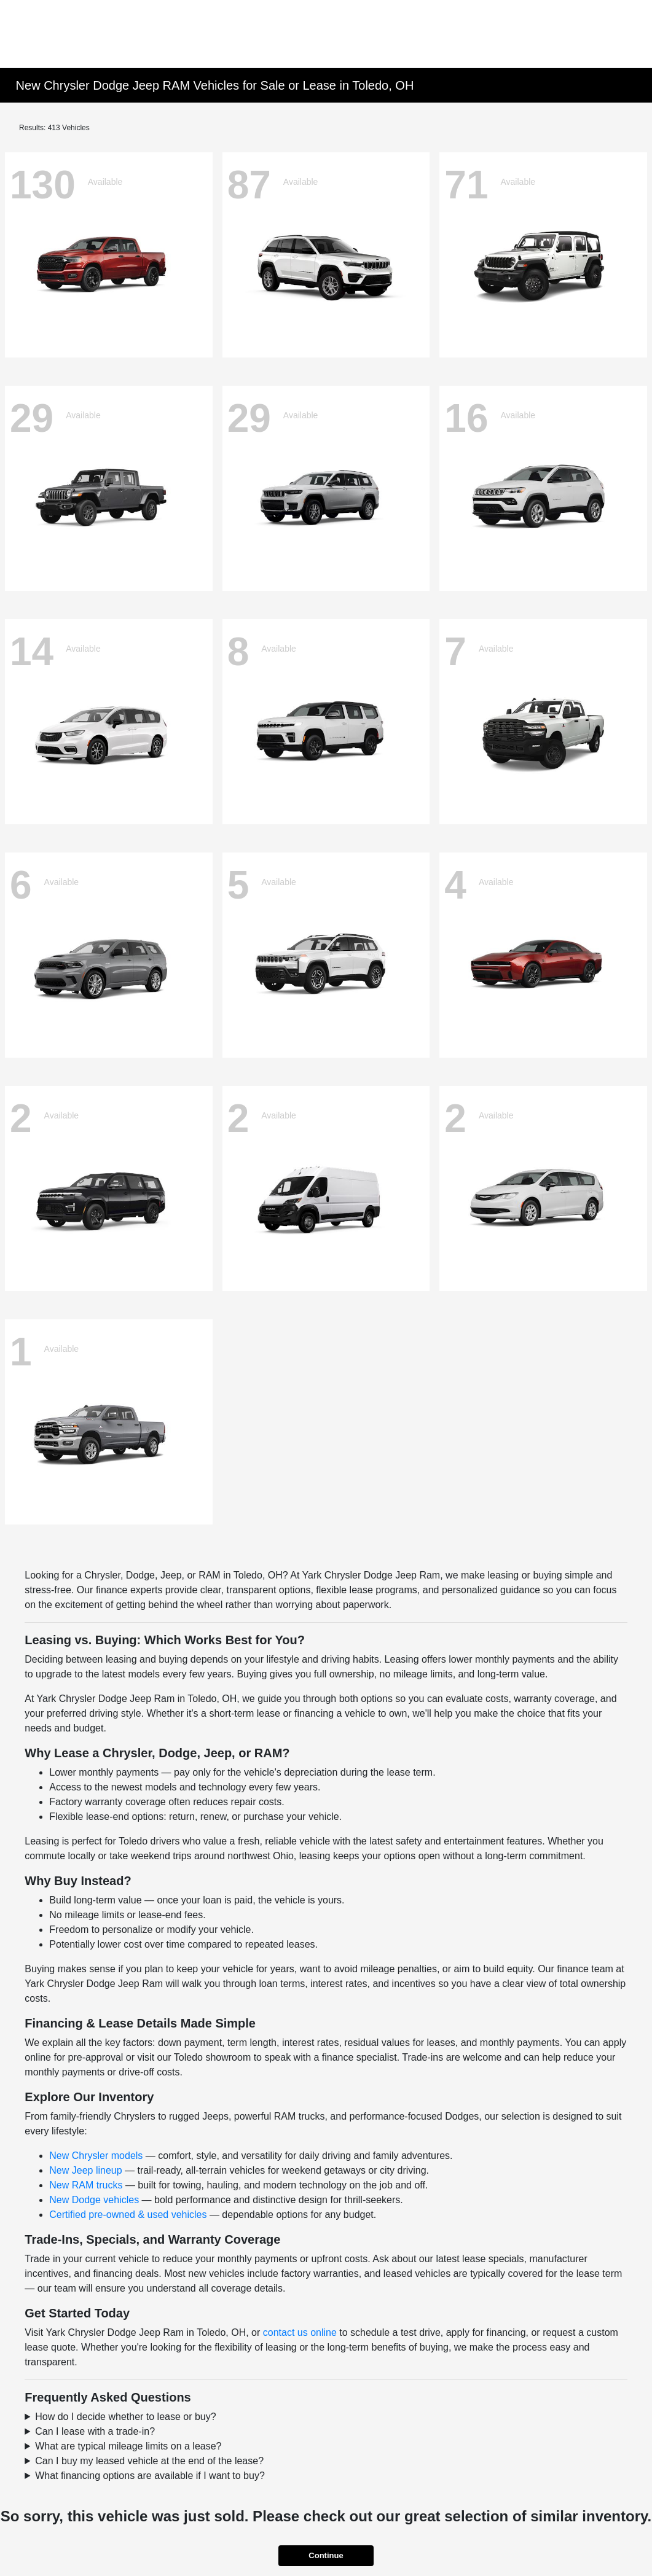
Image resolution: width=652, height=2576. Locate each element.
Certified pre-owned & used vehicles (127, 2214)
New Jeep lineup (85, 2170)
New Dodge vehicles (94, 2200)
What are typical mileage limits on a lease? (128, 2446)
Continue (325, 2555)
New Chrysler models (96, 2155)
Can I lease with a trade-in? (95, 2431)
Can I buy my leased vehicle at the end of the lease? (149, 2461)
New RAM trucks (85, 2185)
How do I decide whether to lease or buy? (125, 2416)
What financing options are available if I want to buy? (150, 2475)
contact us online (300, 2332)
